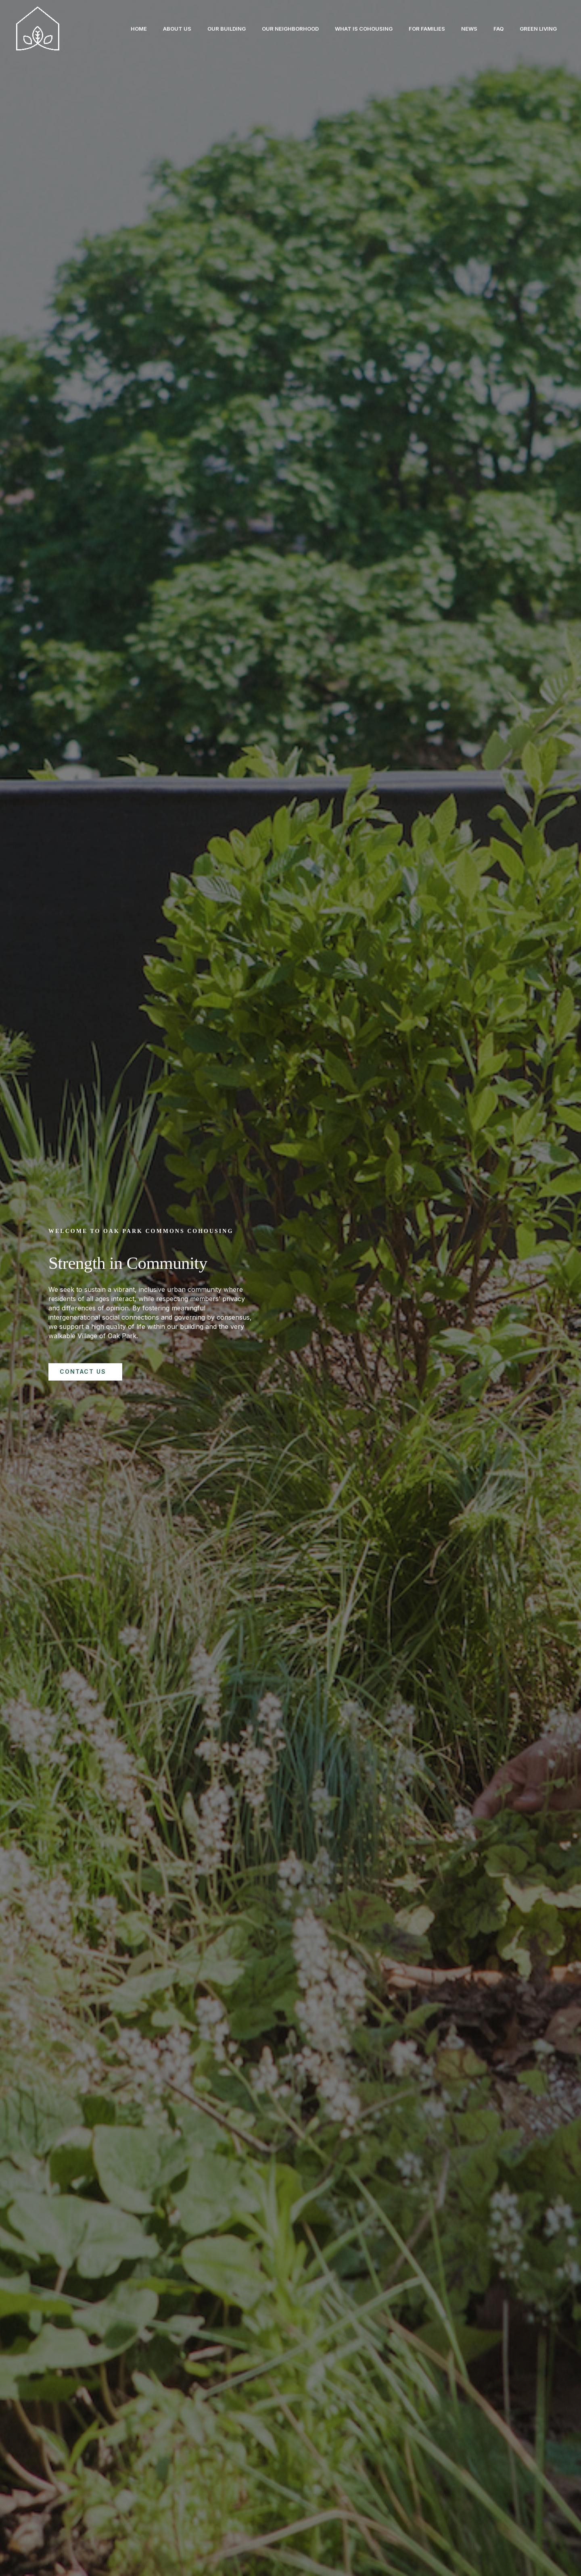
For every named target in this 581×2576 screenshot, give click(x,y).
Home (111, 28)
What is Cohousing (349, 28)
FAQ (494, 28)
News (461, 28)
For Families (415, 28)
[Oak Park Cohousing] (37, 28)
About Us (153, 28)
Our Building (205, 28)
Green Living (536, 28)
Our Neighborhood (272, 28)
